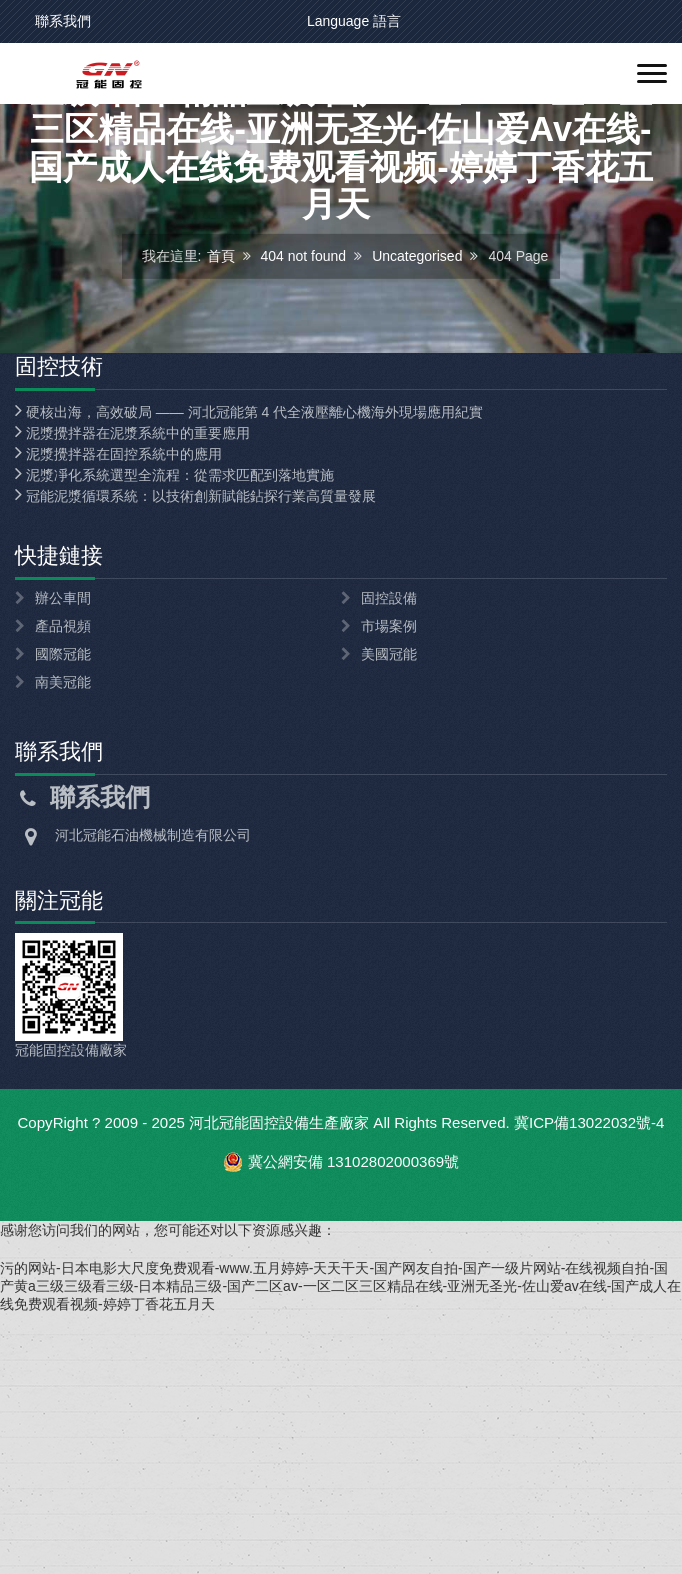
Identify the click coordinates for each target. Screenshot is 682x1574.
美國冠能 (389, 897)
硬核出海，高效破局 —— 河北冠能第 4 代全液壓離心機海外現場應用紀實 (249, 655)
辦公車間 (63, 841)
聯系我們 (63, 21)
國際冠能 (63, 897)
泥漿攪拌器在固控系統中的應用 (118, 697)
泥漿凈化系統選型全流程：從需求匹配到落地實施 (174, 718)
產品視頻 (63, 869)
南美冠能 (63, 925)
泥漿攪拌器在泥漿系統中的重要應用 (132, 676)
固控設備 (389, 841)
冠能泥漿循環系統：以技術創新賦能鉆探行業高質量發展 (195, 739)
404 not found (304, 378)
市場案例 (389, 869)
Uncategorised (417, 378)
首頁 (221, 378)
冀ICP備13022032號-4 (589, 1365)
